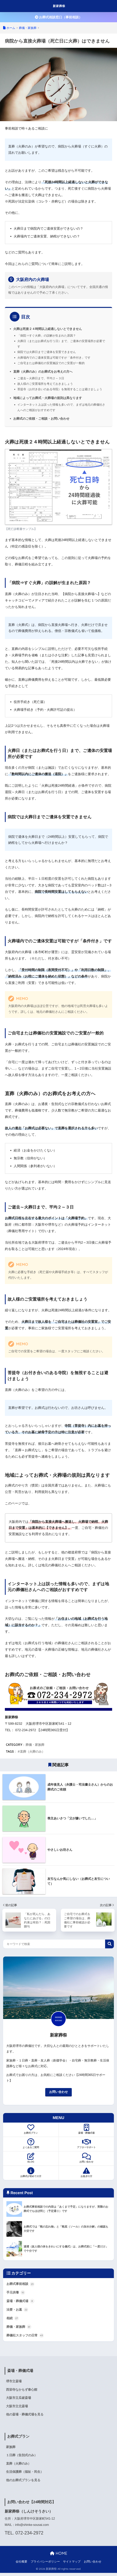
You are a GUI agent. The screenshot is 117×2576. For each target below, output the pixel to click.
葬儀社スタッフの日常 (26, 2337)
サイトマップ (72, 2564)
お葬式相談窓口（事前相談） (58, 17)
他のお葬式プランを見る (23, 2483)
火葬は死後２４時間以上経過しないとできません (47, 329)
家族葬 (10, 2449)
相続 (12, 2319)
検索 (109, 1944)
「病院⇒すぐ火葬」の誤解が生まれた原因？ (46, 335)
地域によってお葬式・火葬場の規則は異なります (47, 398)
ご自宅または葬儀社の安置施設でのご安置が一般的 (51, 363)
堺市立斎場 (14, 2383)
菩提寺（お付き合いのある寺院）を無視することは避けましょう (59, 389)
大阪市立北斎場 (17, 2408)
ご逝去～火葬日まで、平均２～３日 (40, 378)
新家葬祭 (59, 6)
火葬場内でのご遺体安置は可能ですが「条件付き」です (53, 357)
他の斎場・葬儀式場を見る (24, 2417)
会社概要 (21, 2564)
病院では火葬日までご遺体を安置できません (46, 352)
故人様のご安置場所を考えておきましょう (45, 383)
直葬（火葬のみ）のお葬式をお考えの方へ (43, 371)
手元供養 (16, 2293)
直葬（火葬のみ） (32, 1751)
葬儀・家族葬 (35, 1745)
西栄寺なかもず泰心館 (21, 2391)
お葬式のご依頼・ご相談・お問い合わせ (41, 418)
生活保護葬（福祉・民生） (24, 2474)
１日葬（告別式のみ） (21, 2458)
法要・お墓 (17, 2311)
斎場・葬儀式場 (21, 2302)
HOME (58, 2556)
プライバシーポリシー (45, 2564)
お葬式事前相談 (21, 2284)
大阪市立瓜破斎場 (18, 2400)
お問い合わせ (58, 2092)
